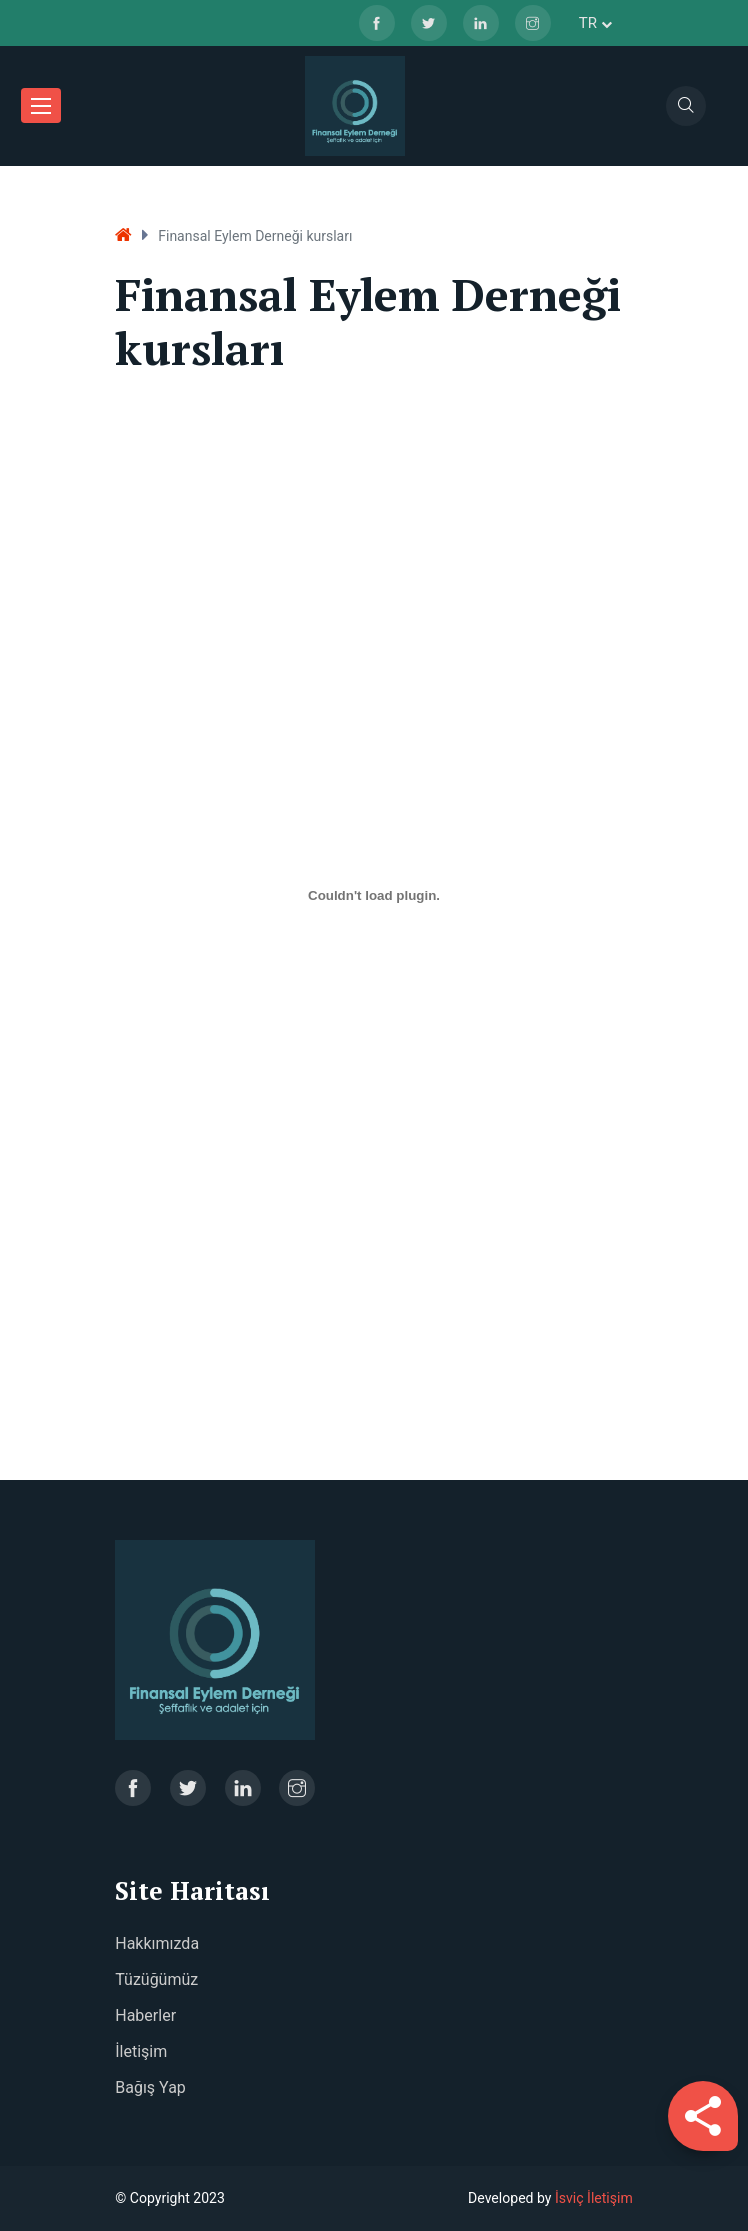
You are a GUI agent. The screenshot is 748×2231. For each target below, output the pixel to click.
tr (595, 23)
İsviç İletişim (594, 2198)
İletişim (141, 2051)
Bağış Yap (150, 2087)
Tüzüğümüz (156, 1979)
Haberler (145, 2015)
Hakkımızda (157, 1943)
